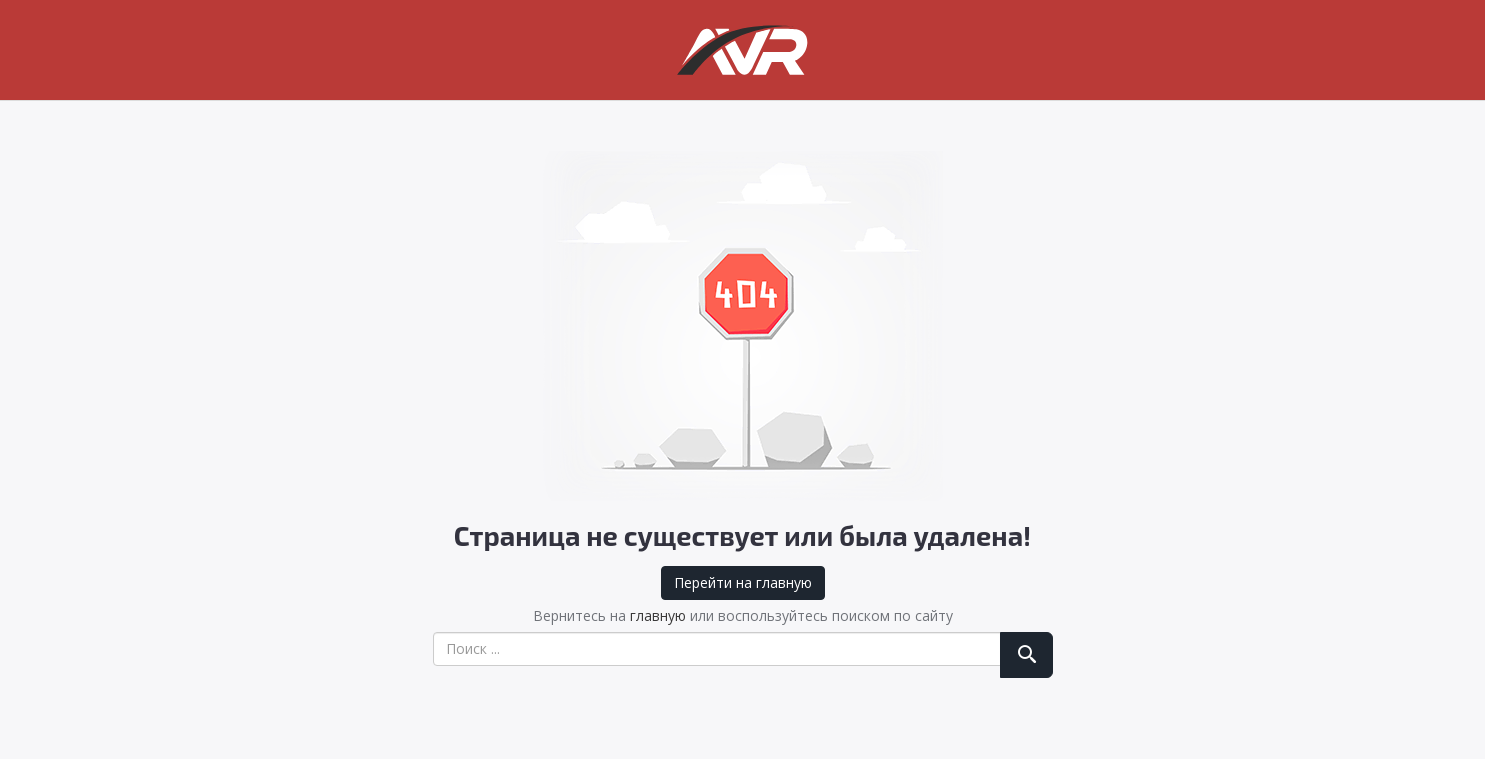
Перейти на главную (743, 582)
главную (658, 615)
